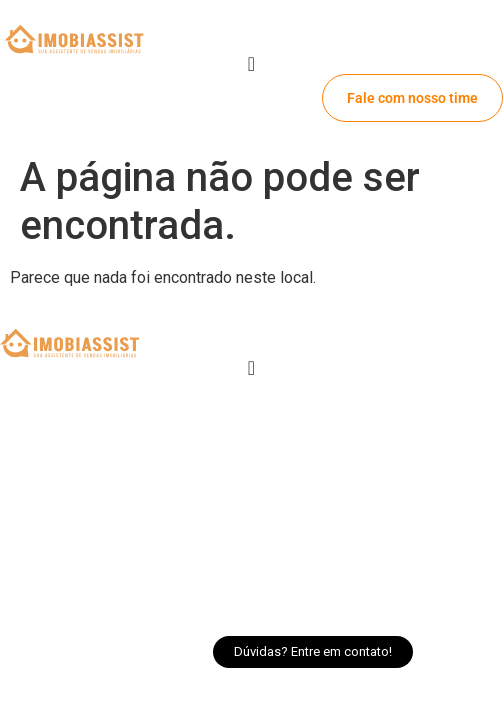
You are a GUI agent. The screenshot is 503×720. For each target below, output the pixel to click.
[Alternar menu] (251, 64)
